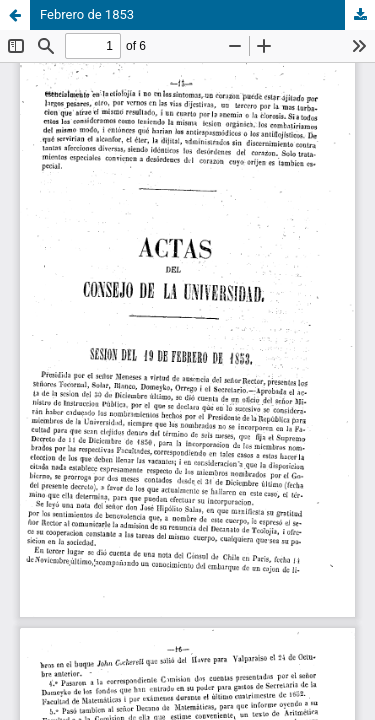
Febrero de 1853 (87, 14)
